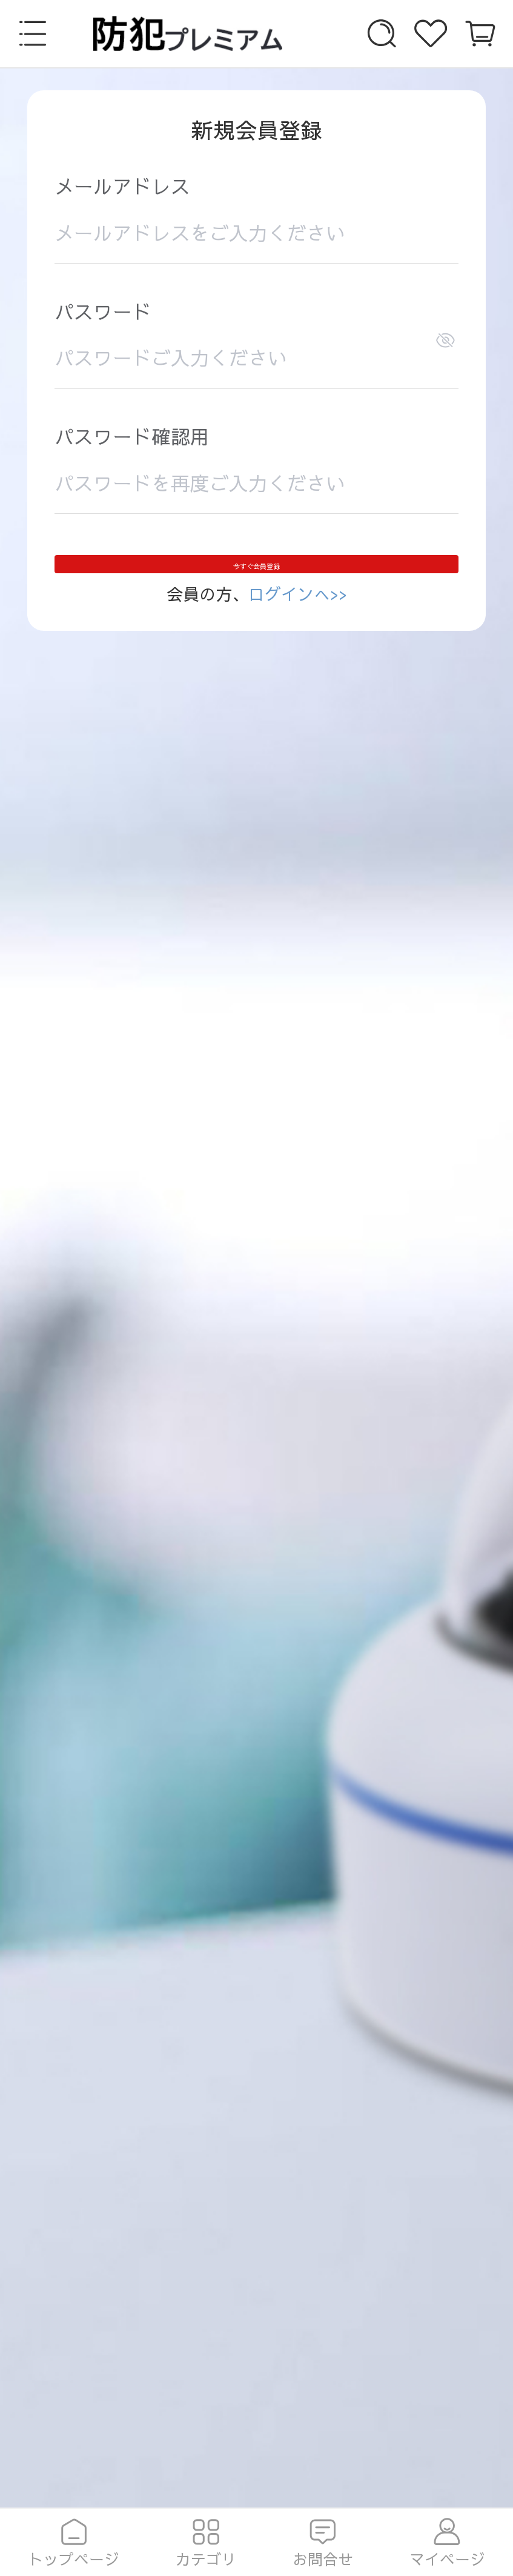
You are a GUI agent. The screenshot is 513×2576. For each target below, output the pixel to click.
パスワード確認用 (132, 438)
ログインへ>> (297, 633)
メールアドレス (122, 188)
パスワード (103, 313)
